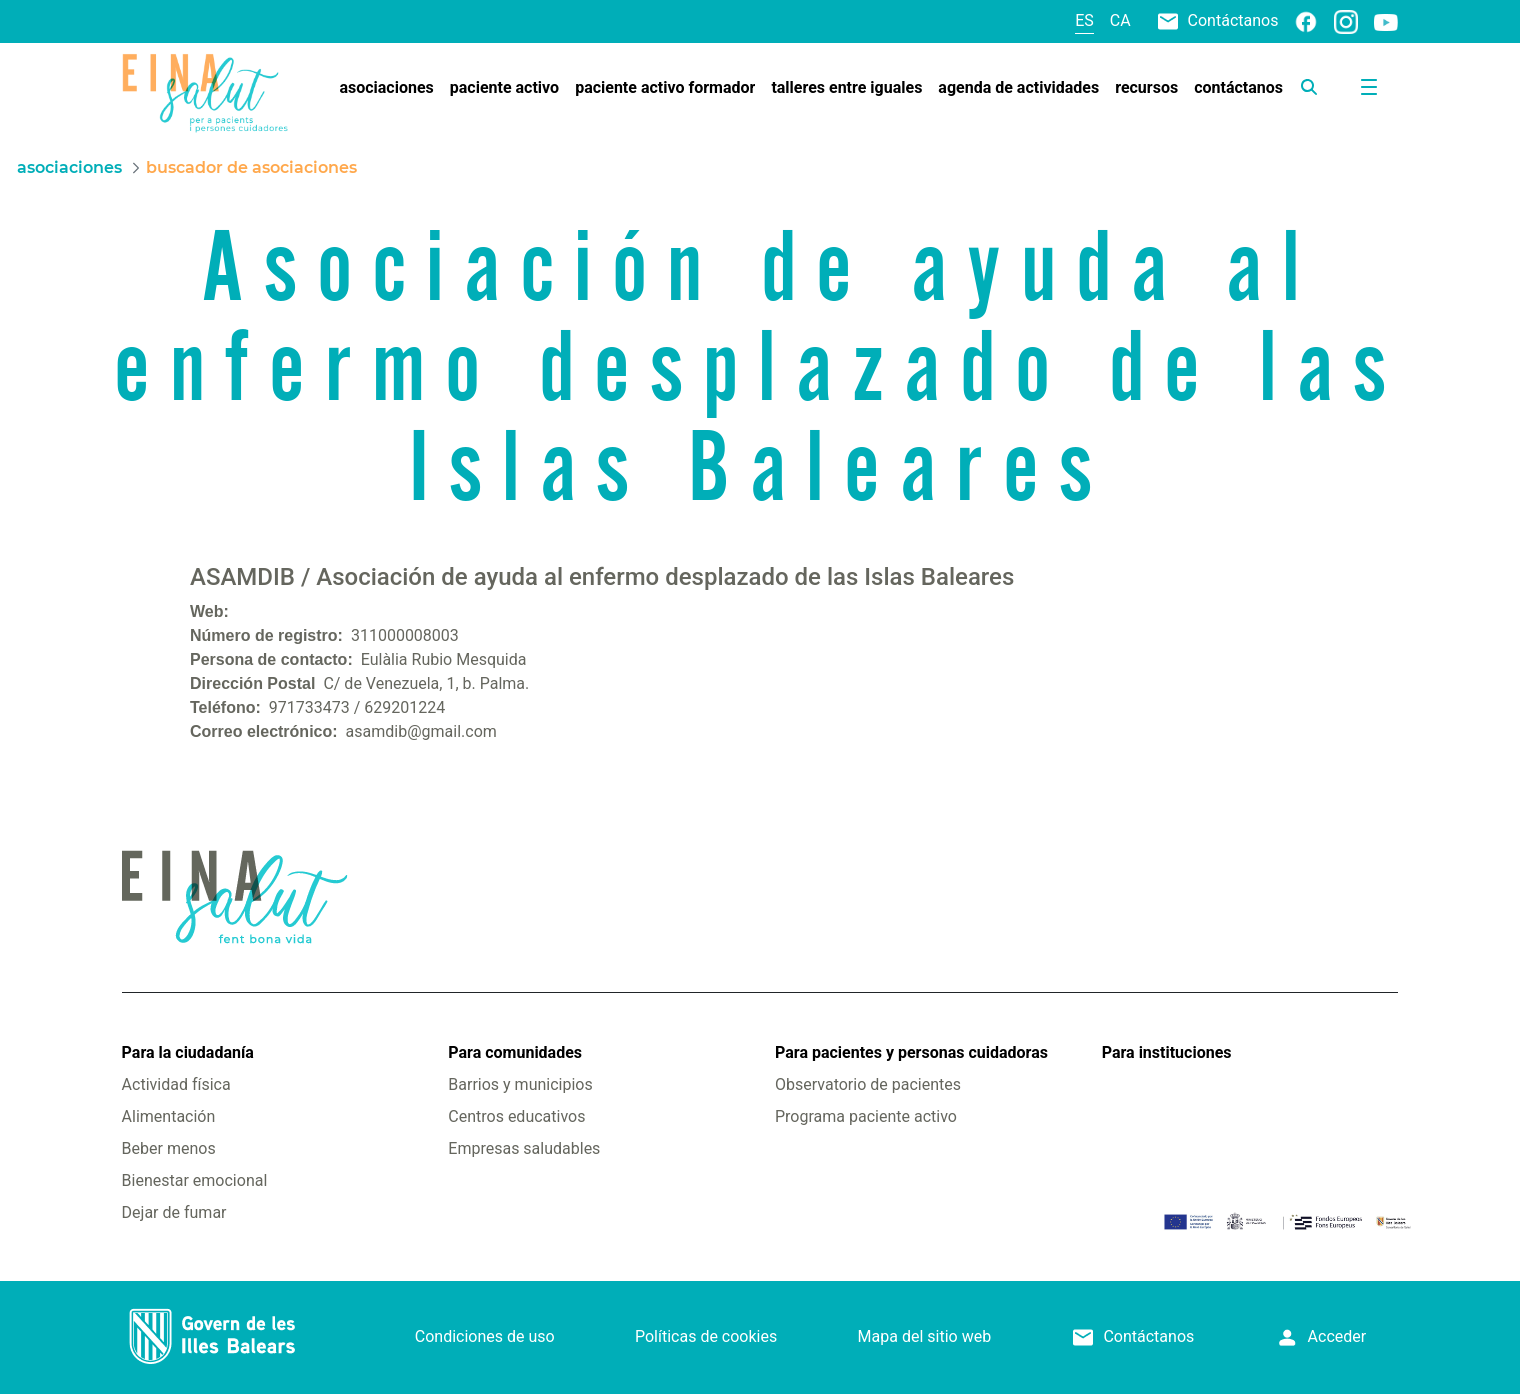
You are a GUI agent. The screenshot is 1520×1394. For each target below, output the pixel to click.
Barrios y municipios (520, 1084)
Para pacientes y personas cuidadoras (911, 1052)
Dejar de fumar (174, 1212)
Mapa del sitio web (925, 1336)
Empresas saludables (524, 1148)
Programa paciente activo (866, 1116)
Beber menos (169, 1148)
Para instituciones (1167, 1052)
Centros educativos (516, 1116)
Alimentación (169, 1116)
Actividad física (176, 1084)
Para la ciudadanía (188, 1052)
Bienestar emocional (195, 1180)
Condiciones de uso (485, 1336)
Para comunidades (515, 1052)
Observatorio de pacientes (868, 1084)
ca (1120, 20)
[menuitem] (386, 88)
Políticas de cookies (706, 1336)
